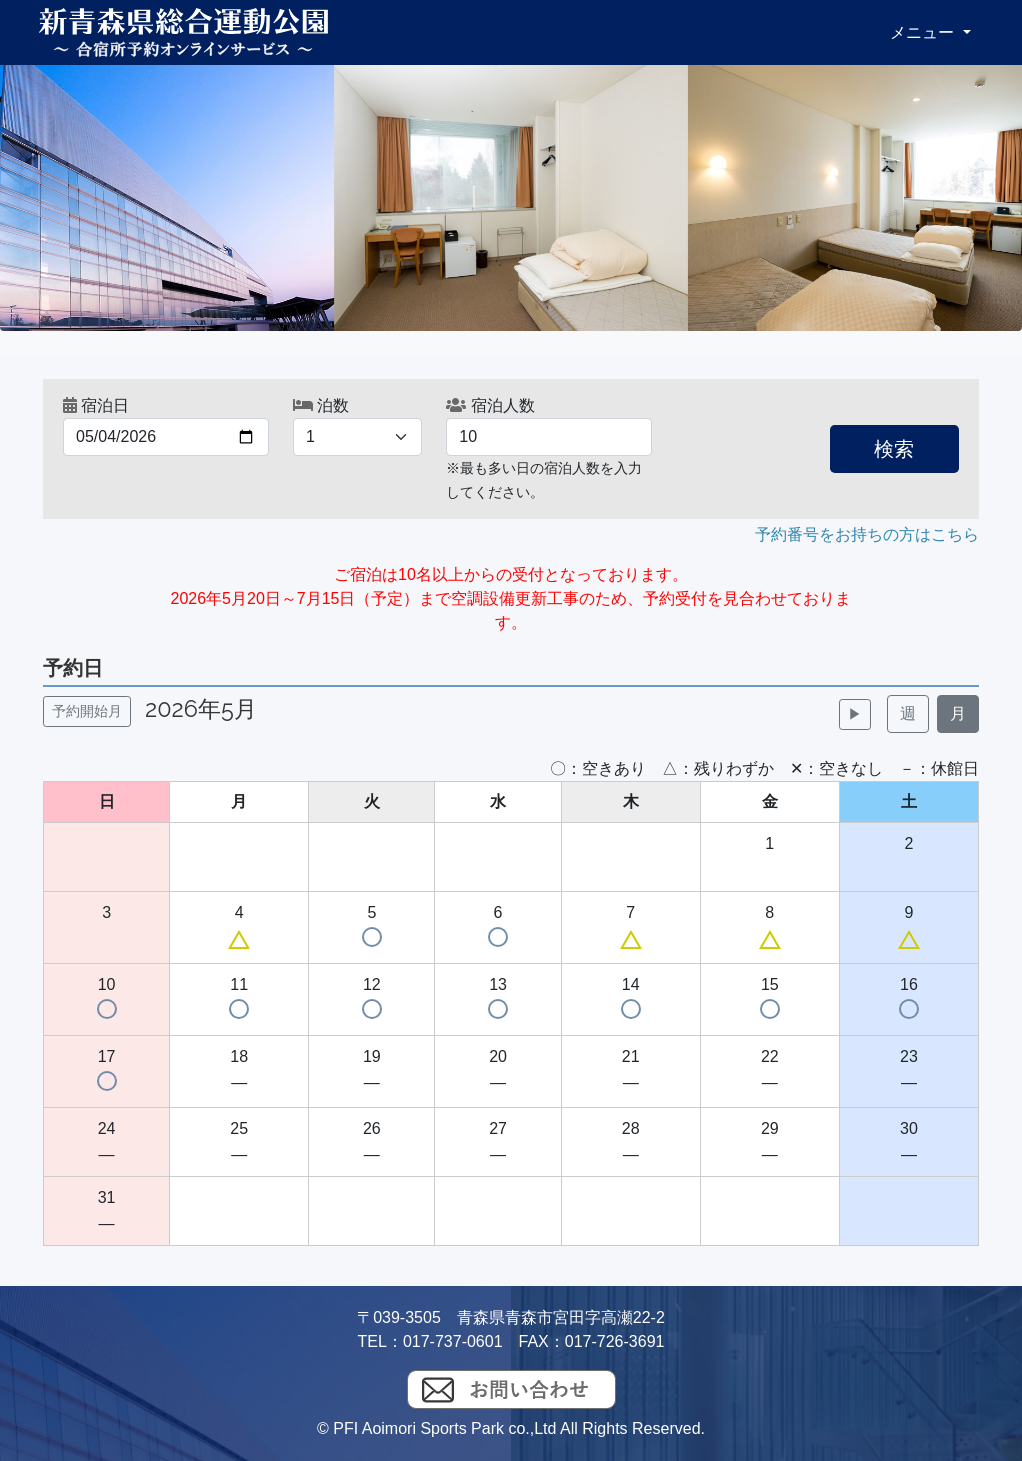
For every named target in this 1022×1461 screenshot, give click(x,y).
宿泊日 (96, 405)
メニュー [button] (924, 32)
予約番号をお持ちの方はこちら (867, 534)
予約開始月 (87, 711)
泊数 (321, 405)
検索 (894, 449)
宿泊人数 (490, 405)
